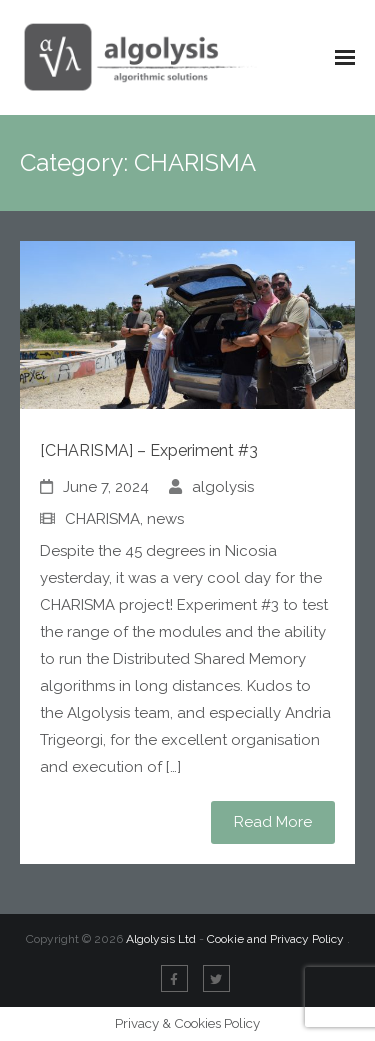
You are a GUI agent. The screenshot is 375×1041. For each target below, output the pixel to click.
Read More (273, 822)
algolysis (223, 487)
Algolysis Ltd (161, 939)
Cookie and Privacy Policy (277, 939)
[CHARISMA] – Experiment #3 (149, 450)
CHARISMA (102, 519)
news (165, 519)
